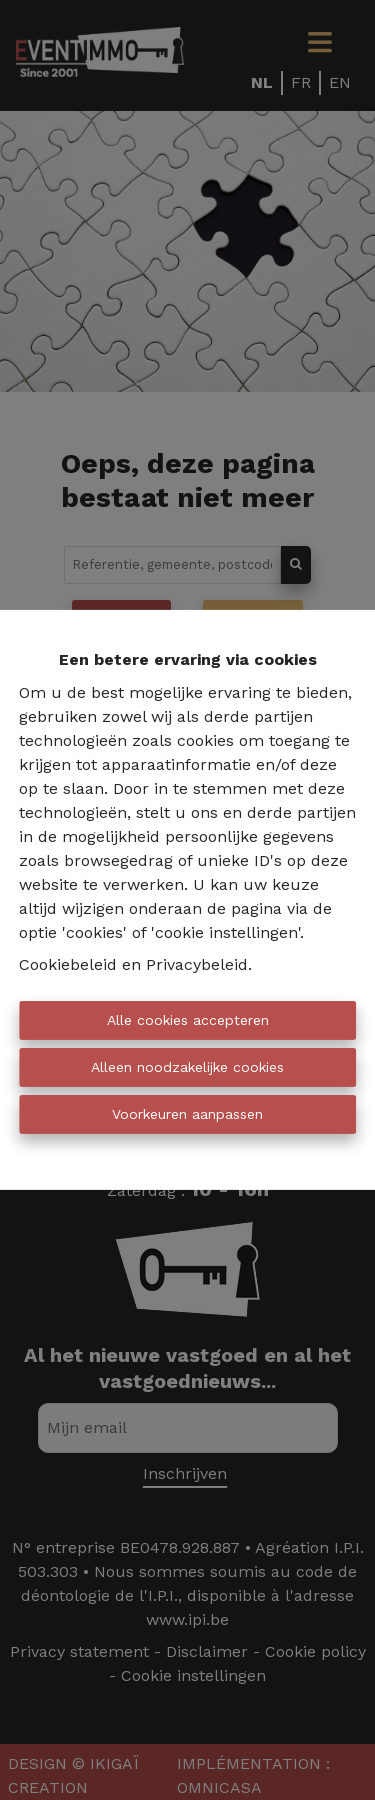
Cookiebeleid (68, 964)
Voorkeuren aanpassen (187, 1114)
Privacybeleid (197, 964)
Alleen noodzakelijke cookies (187, 1067)
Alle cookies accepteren (188, 1020)
